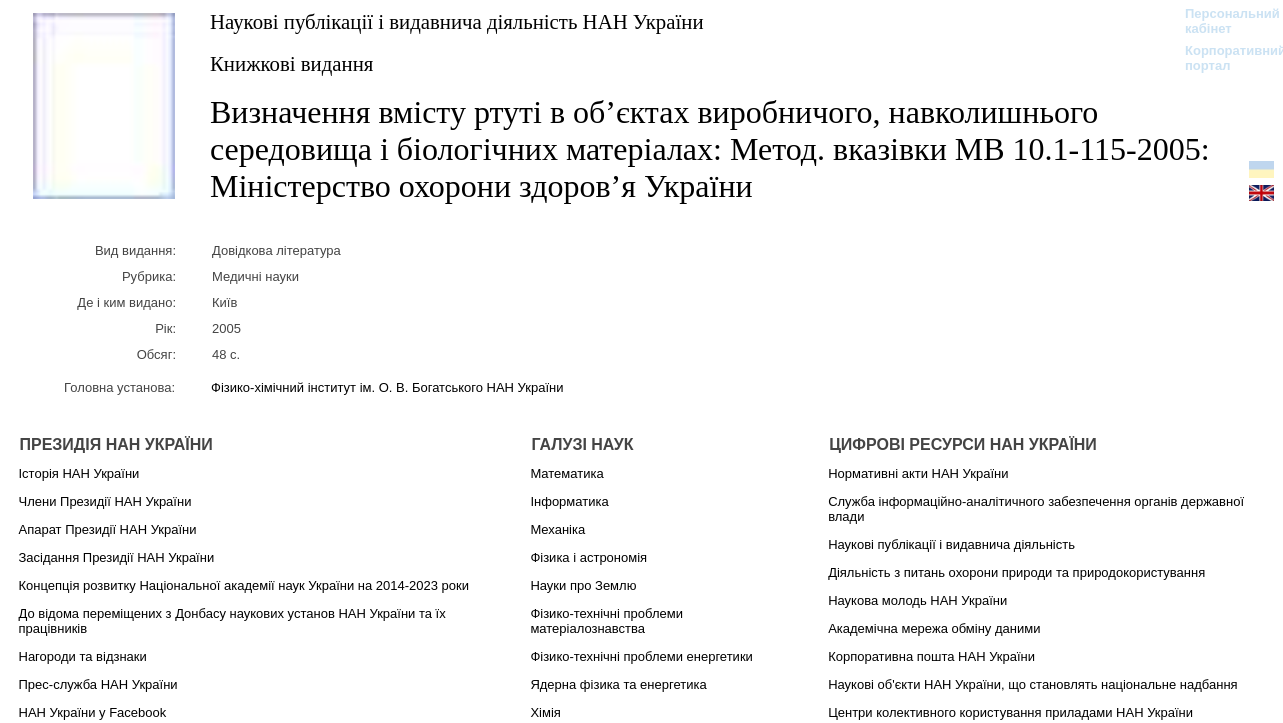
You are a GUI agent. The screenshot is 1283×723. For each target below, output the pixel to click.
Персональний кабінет (1222, 21)
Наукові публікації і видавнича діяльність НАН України (457, 21)
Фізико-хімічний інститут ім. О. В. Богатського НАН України (387, 387)
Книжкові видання (291, 63)
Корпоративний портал (1222, 58)
